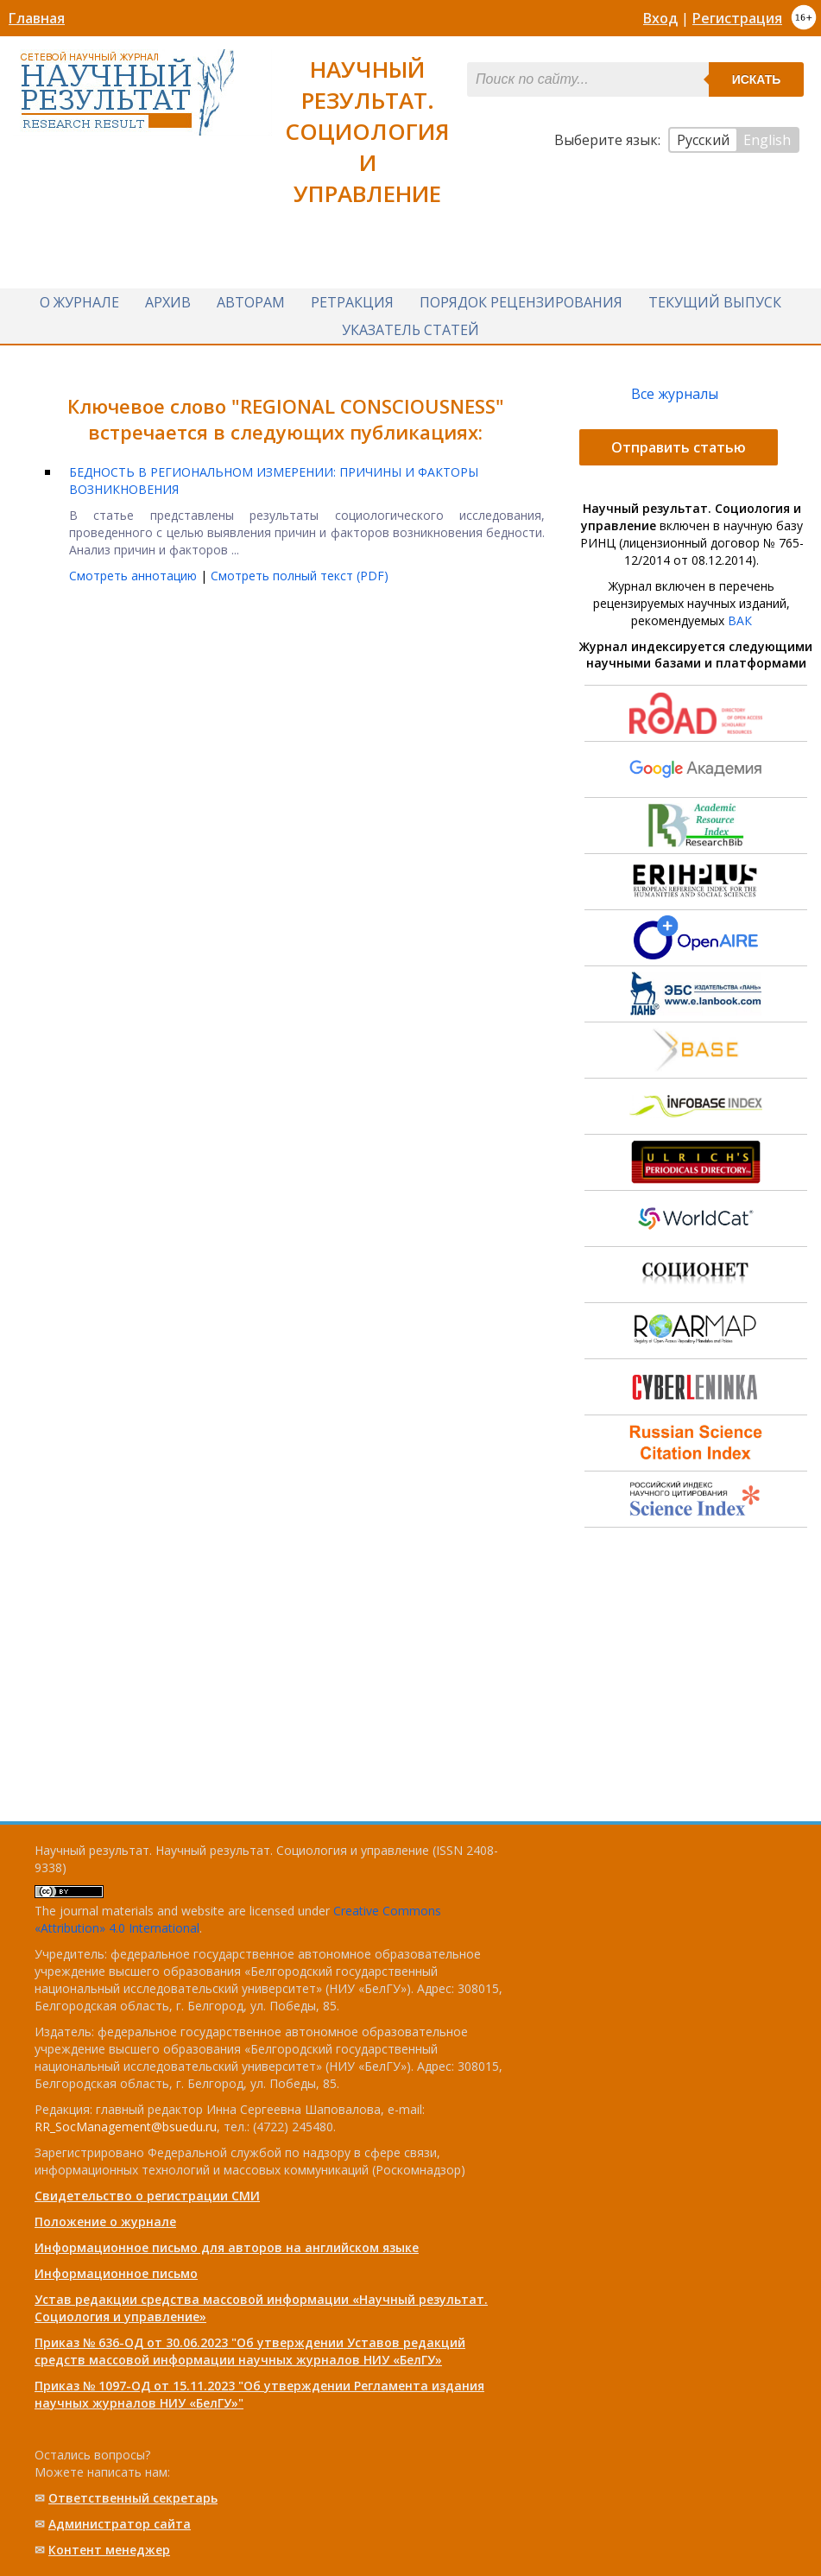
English (767, 139)
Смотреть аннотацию (134, 575)
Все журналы (674, 393)
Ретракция (352, 302)
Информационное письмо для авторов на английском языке (227, 2247)
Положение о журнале (105, 2221)
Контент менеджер (109, 2549)
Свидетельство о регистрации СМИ (147, 2195)
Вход (660, 18)
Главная (37, 18)
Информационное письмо (116, 2273)
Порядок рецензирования (521, 302)
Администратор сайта (119, 2524)
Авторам (251, 302)
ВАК (740, 620)
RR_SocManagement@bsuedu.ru (126, 2126)
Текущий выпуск (714, 302)
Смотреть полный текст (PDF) (299, 575)
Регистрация (737, 18)
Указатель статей (410, 329)
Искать (756, 79)
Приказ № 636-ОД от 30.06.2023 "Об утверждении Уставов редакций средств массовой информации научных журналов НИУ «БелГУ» (250, 2351)
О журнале (79, 302)
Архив (168, 302)
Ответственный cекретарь (133, 2498)
